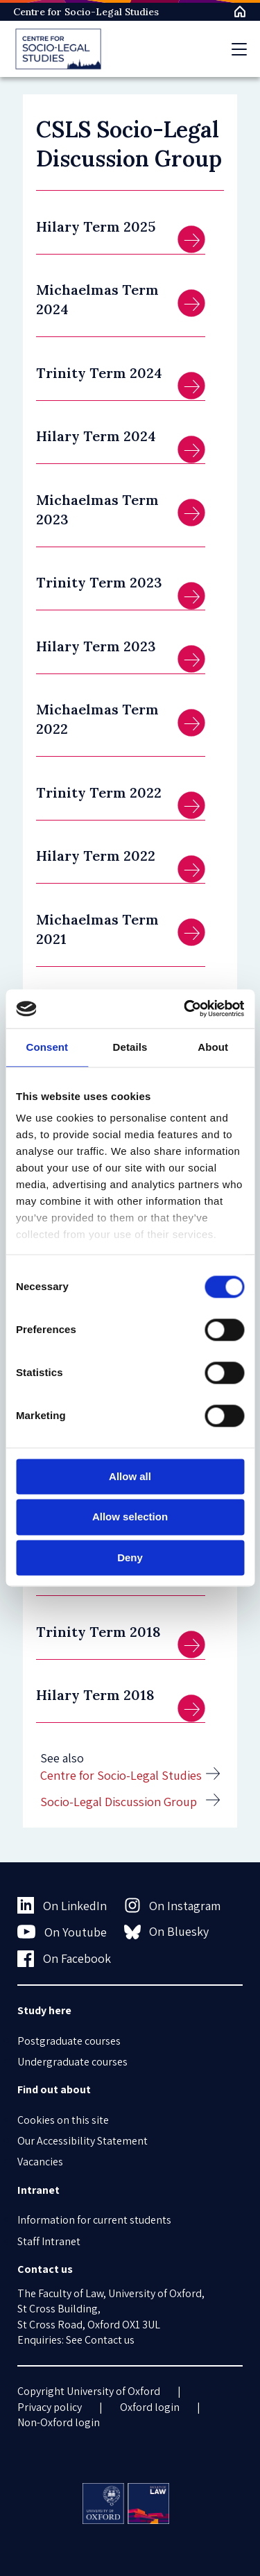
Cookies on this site (63, 2120)
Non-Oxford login (58, 2422)
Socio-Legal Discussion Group (118, 1802)
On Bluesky (166, 1931)
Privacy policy (49, 2407)
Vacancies (40, 2161)
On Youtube (62, 1932)
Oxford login (150, 2407)
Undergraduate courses (72, 2061)
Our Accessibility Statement (82, 2140)
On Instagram (172, 1905)
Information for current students (94, 2220)
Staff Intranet (48, 2241)
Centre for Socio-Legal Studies (86, 12)
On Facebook (64, 1958)
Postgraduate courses (69, 2041)
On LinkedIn (62, 1905)
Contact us (110, 2340)
